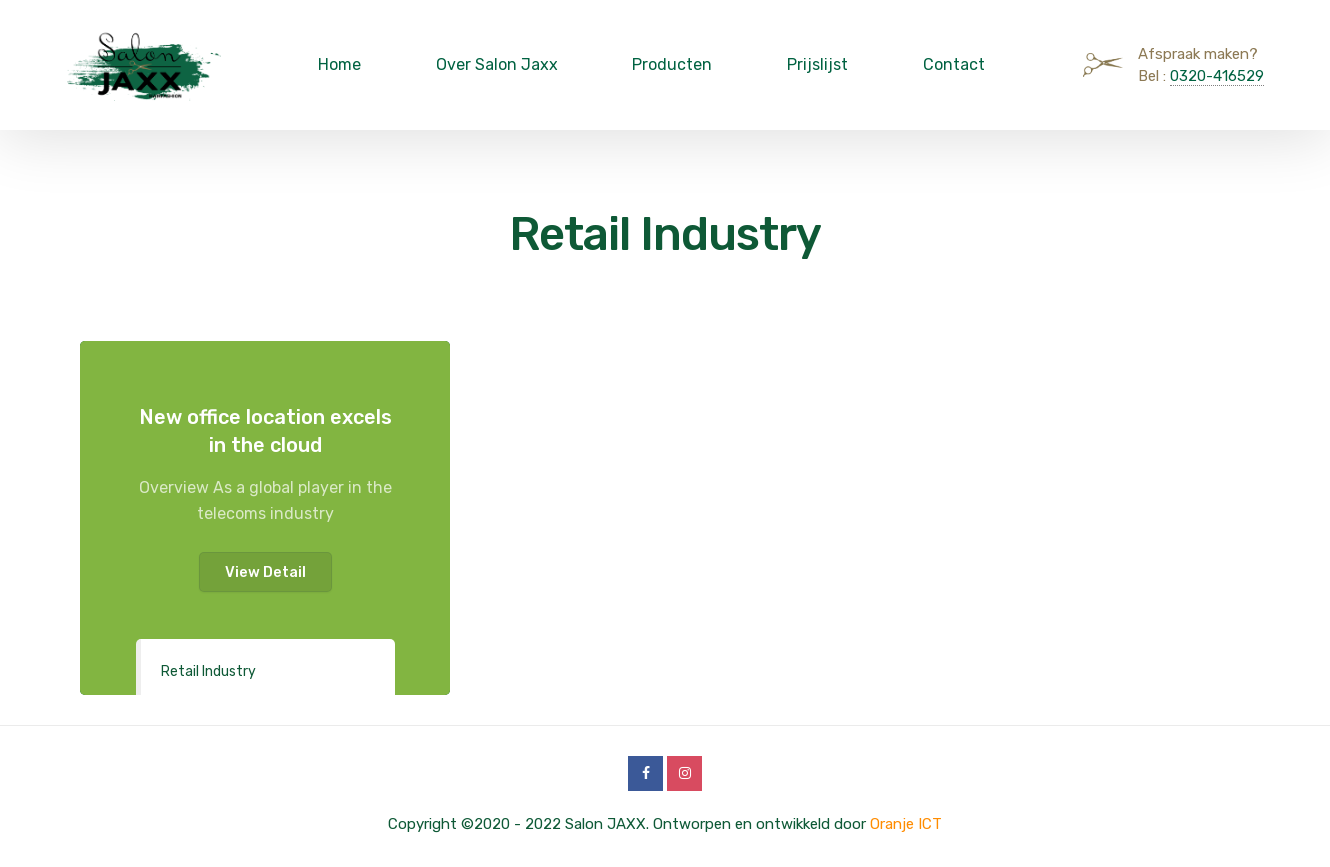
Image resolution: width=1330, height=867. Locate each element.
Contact (954, 64)
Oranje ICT (906, 824)
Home (339, 64)
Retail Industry (208, 671)
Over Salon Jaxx (497, 64)
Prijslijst (817, 64)
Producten (672, 64)
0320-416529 (1217, 76)
